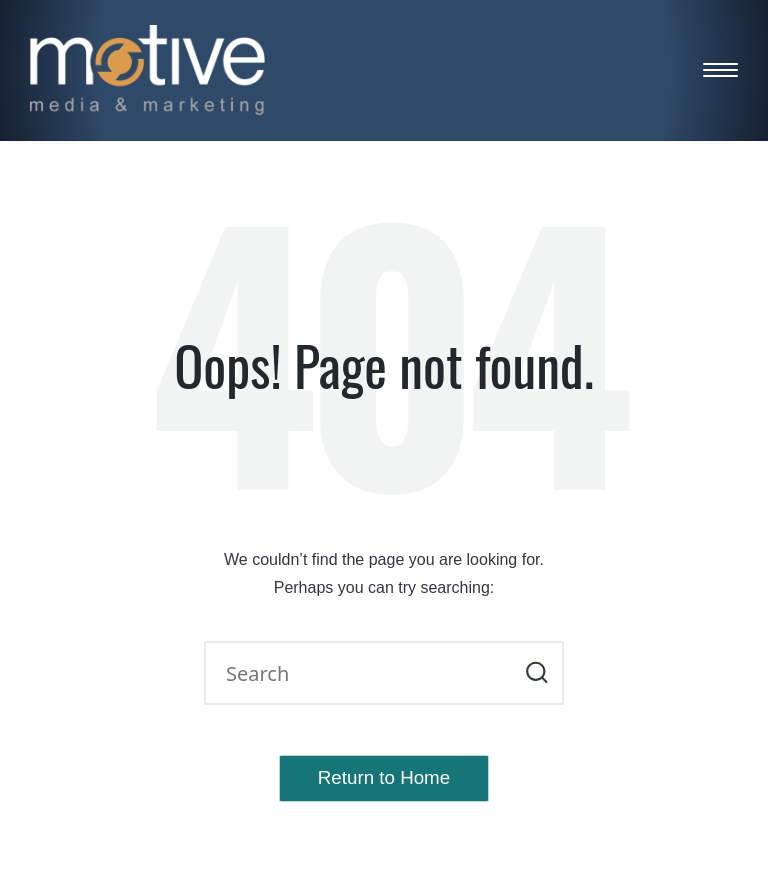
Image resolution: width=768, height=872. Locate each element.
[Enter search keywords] (384, 673)
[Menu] (720, 69)
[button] (536, 673)
